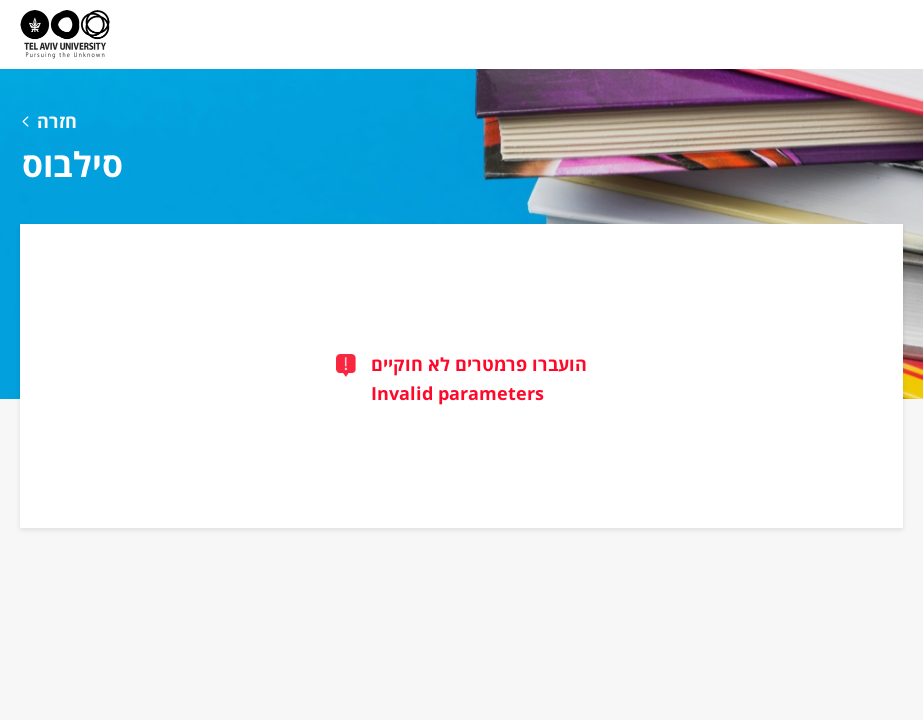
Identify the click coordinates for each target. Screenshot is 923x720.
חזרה (57, 121)
